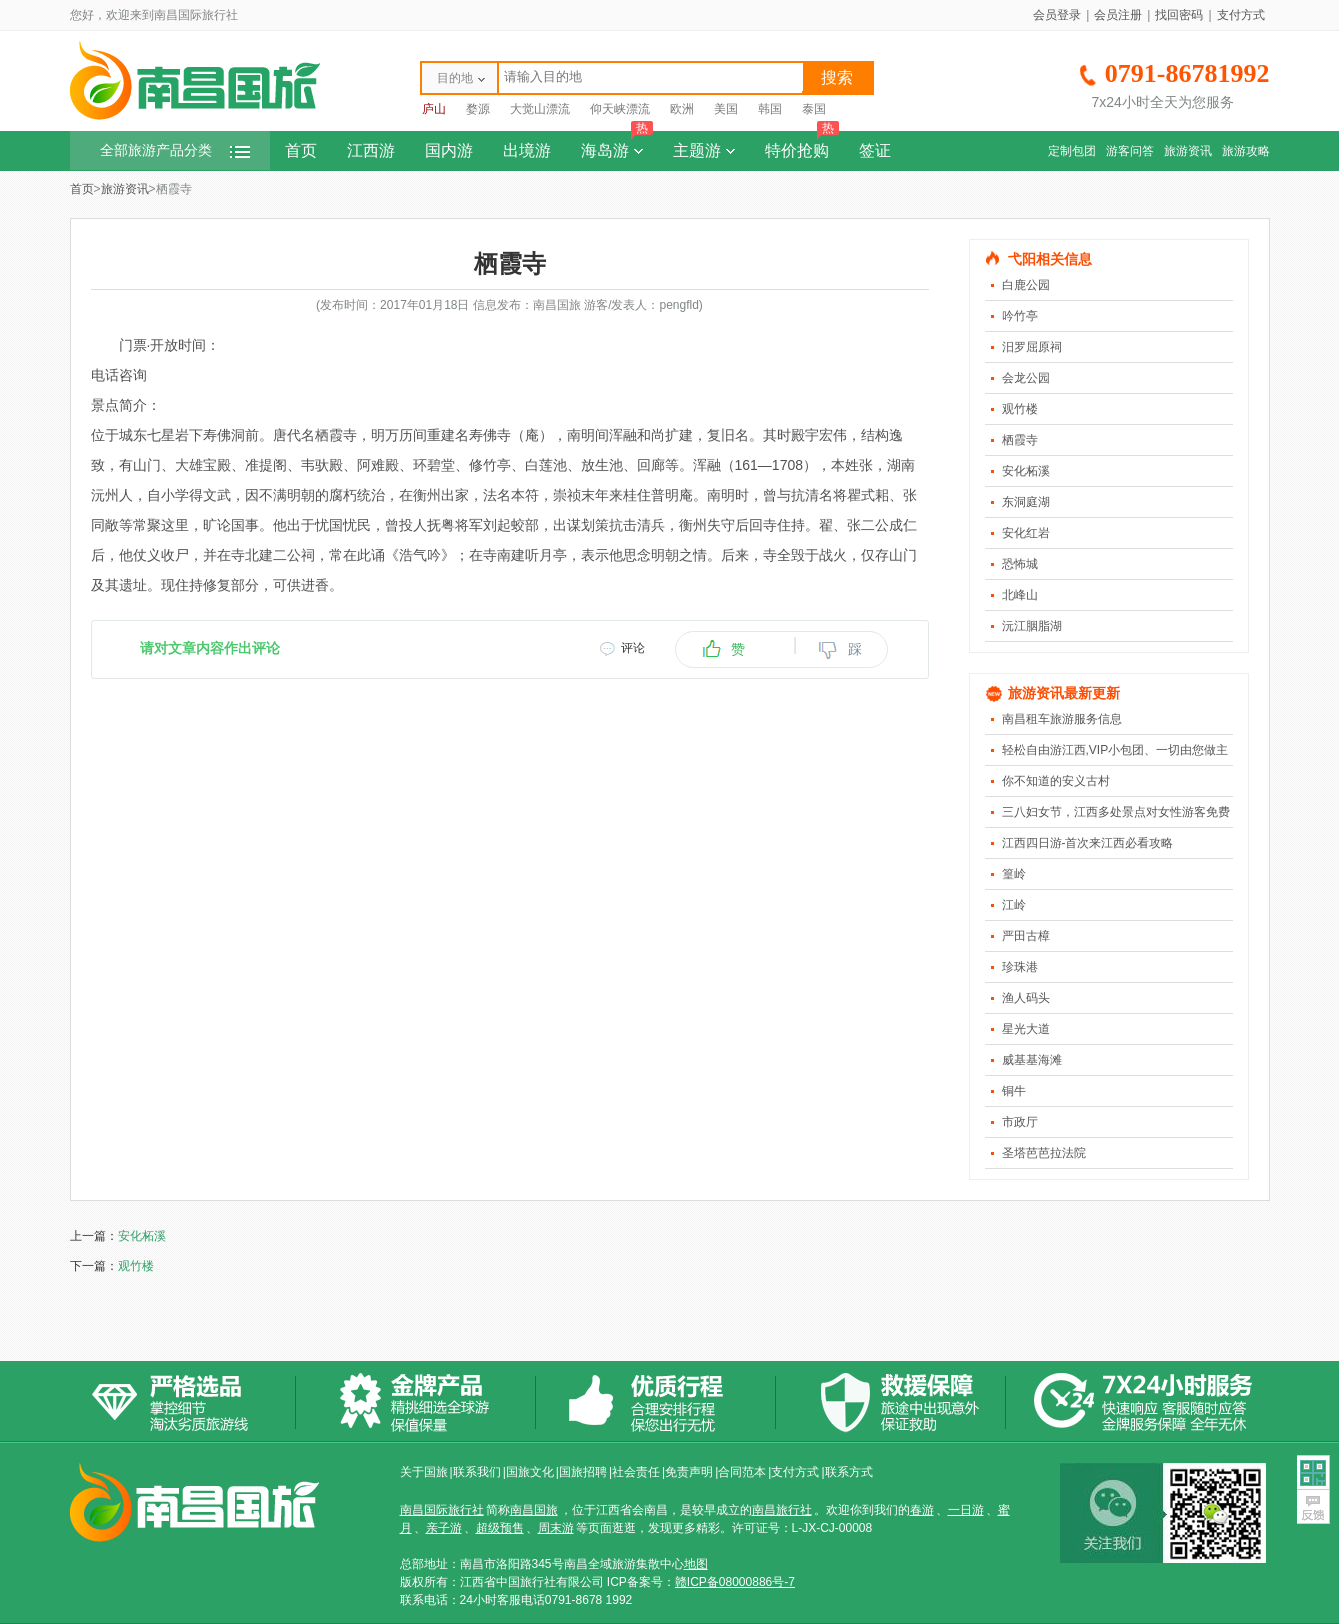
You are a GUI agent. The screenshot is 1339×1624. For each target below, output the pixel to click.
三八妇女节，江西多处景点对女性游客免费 (1116, 812)
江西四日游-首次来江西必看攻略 (1088, 843)
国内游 (449, 150)
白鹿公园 (1026, 285)
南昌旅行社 (782, 1510)
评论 (633, 648)
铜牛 (1014, 1091)
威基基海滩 (1032, 1060)
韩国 (770, 109)
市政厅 (1020, 1122)
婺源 (478, 109)
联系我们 (477, 1472)
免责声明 (689, 1472)
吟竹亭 (1020, 316)
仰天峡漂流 (620, 109)
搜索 (837, 77)
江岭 (1014, 905)
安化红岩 (1026, 533)
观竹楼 (1020, 409)
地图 (696, 1564)
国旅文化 (530, 1472)
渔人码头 (1026, 998)
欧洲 (682, 109)
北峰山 (1020, 595)
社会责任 (636, 1472)
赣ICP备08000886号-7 (735, 1582)
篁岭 (1014, 874)
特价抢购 (802, 145)
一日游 (966, 1510)
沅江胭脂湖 (1032, 626)
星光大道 (1026, 1029)
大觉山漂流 (540, 109)
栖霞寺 (1020, 440)
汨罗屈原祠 (1032, 347)
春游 (922, 1510)
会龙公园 (1026, 378)
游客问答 (1130, 151)
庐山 (434, 109)
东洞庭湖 (1026, 502)
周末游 (556, 1528)
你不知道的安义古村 (1056, 781)
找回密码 (1179, 15)
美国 (726, 109)
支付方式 (1241, 15)
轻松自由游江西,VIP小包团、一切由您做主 (1115, 750)
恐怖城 (1020, 564)
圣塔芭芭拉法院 (1044, 1153)
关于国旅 (424, 1472)
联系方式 (849, 1472)
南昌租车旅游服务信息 (1062, 719)
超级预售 (500, 1528)
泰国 (814, 109)
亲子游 (444, 1528)
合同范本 (742, 1472)
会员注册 (1118, 15)
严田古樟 (1026, 936)
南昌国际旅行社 (442, 1510)
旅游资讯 (1188, 151)
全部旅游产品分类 (175, 150)
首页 (301, 150)
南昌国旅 (534, 1510)
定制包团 (1072, 151)
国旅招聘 (583, 1472)
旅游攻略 (1246, 151)
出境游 (527, 150)
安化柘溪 (1026, 471)
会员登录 (1057, 15)
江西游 (371, 150)
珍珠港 (1020, 967)
